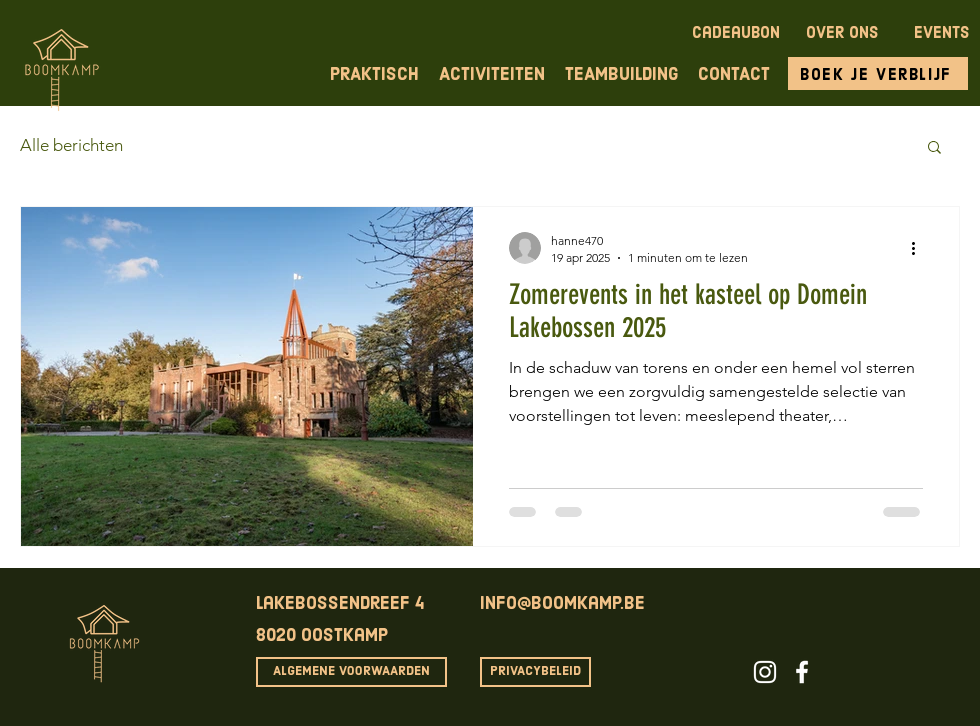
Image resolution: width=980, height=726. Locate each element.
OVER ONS (842, 34)
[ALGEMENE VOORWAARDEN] (351, 672)
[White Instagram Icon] (765, 672)
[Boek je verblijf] (878, 73)
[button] (934, 148)
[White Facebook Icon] (802, 672)
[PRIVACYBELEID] (535, 672)
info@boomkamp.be (562, 604)
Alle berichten (71, 145)
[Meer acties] (920, 248)
